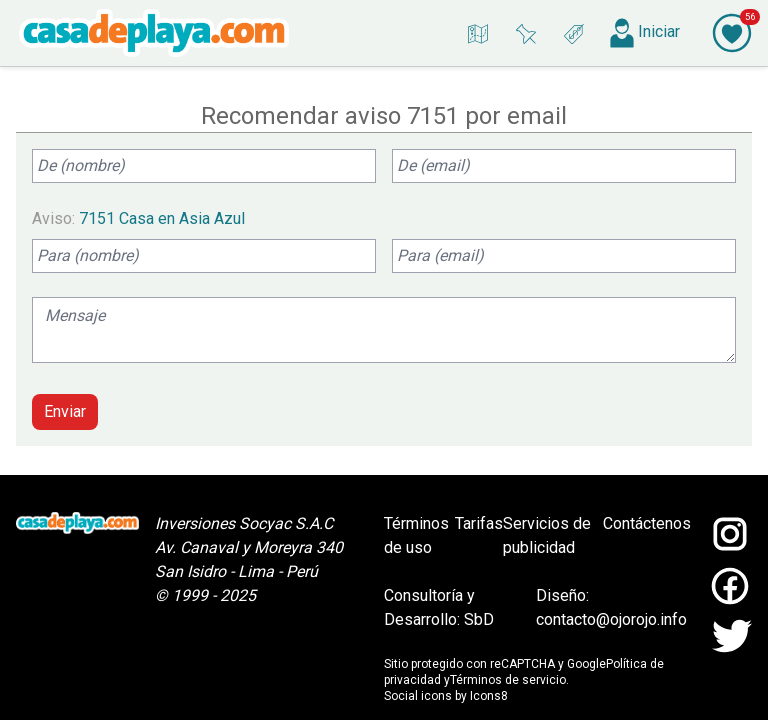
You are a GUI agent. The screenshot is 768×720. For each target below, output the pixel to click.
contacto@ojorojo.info (611, 619)
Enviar (65, 411)
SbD (479, 619)
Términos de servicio (508, 680)
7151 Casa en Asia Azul (162, 218)
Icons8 (489, 696)
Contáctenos (647, 523)
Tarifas (479, 523)
